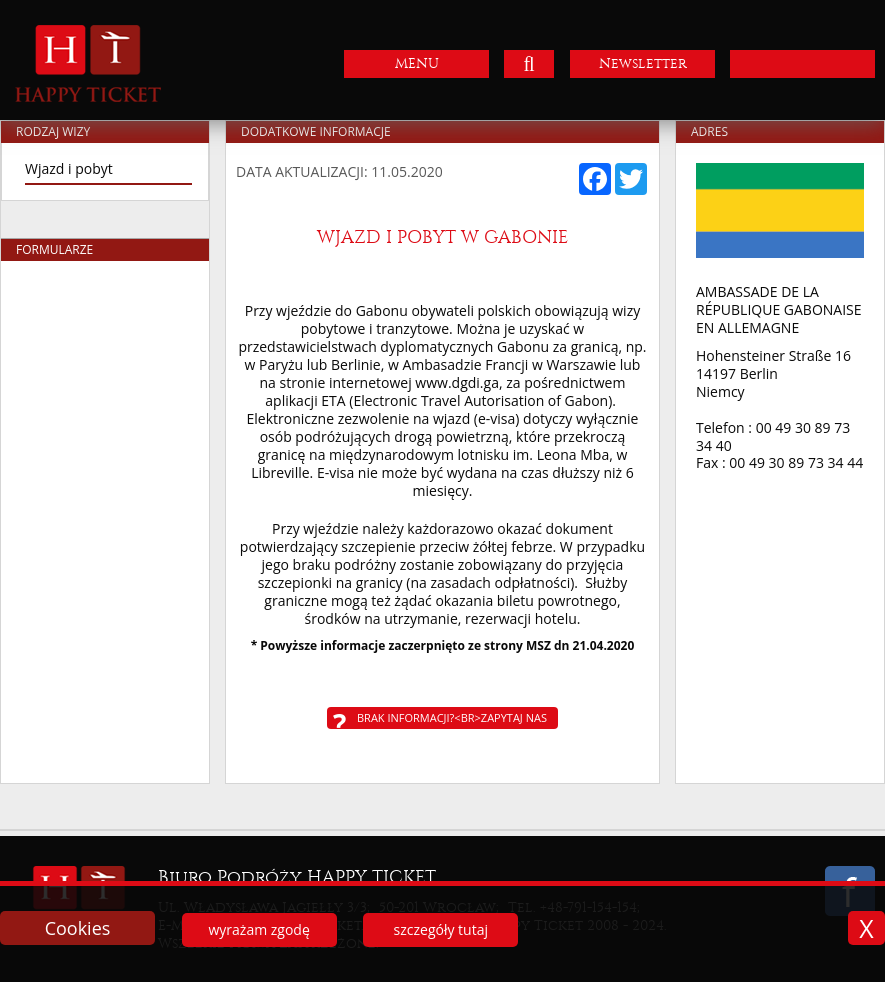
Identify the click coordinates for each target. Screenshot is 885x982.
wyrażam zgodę (258, 929)
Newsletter (643, 63)
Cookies (78, 928)
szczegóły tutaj (441, 929)
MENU (417, 63)
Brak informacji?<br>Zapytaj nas (452, 717)
